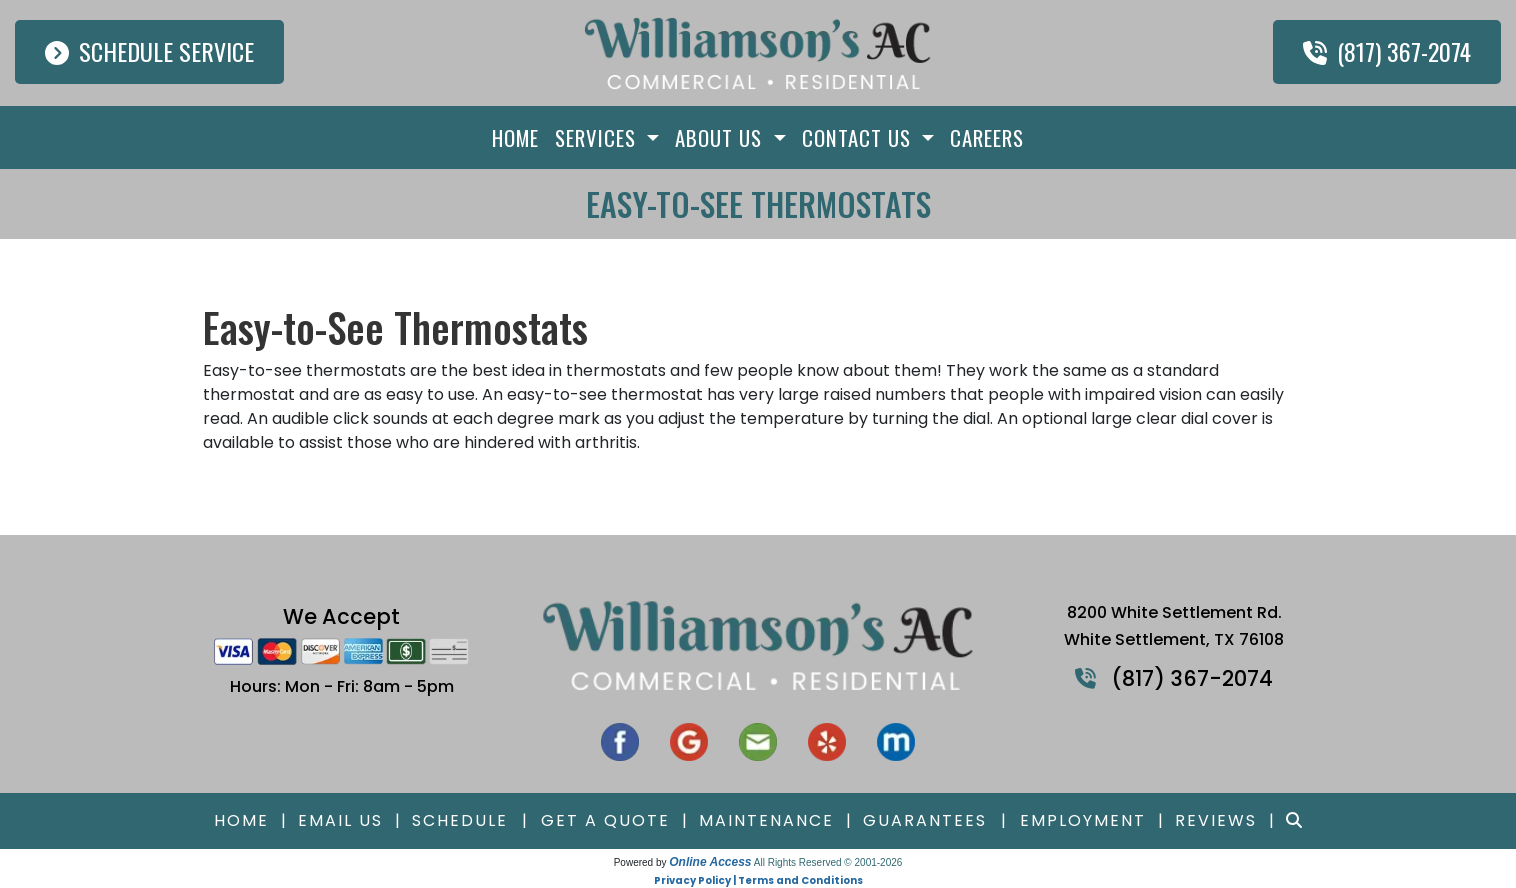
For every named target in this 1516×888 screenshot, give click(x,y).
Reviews (1216, 820)
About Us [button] (721, 137)
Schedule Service (149, 51)
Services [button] (598, 137)
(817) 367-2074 (1387, 51)
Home (515, 137)
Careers (987, 137)
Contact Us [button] (859, 137)
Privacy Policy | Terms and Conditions (758, 880)
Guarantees (925, 820)
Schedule (460, 820)
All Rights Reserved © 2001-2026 (828, 862)
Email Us (340, 820)
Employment (1083, 820)
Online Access (710, 862)
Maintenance (766, 820)
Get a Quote (605, 820)
